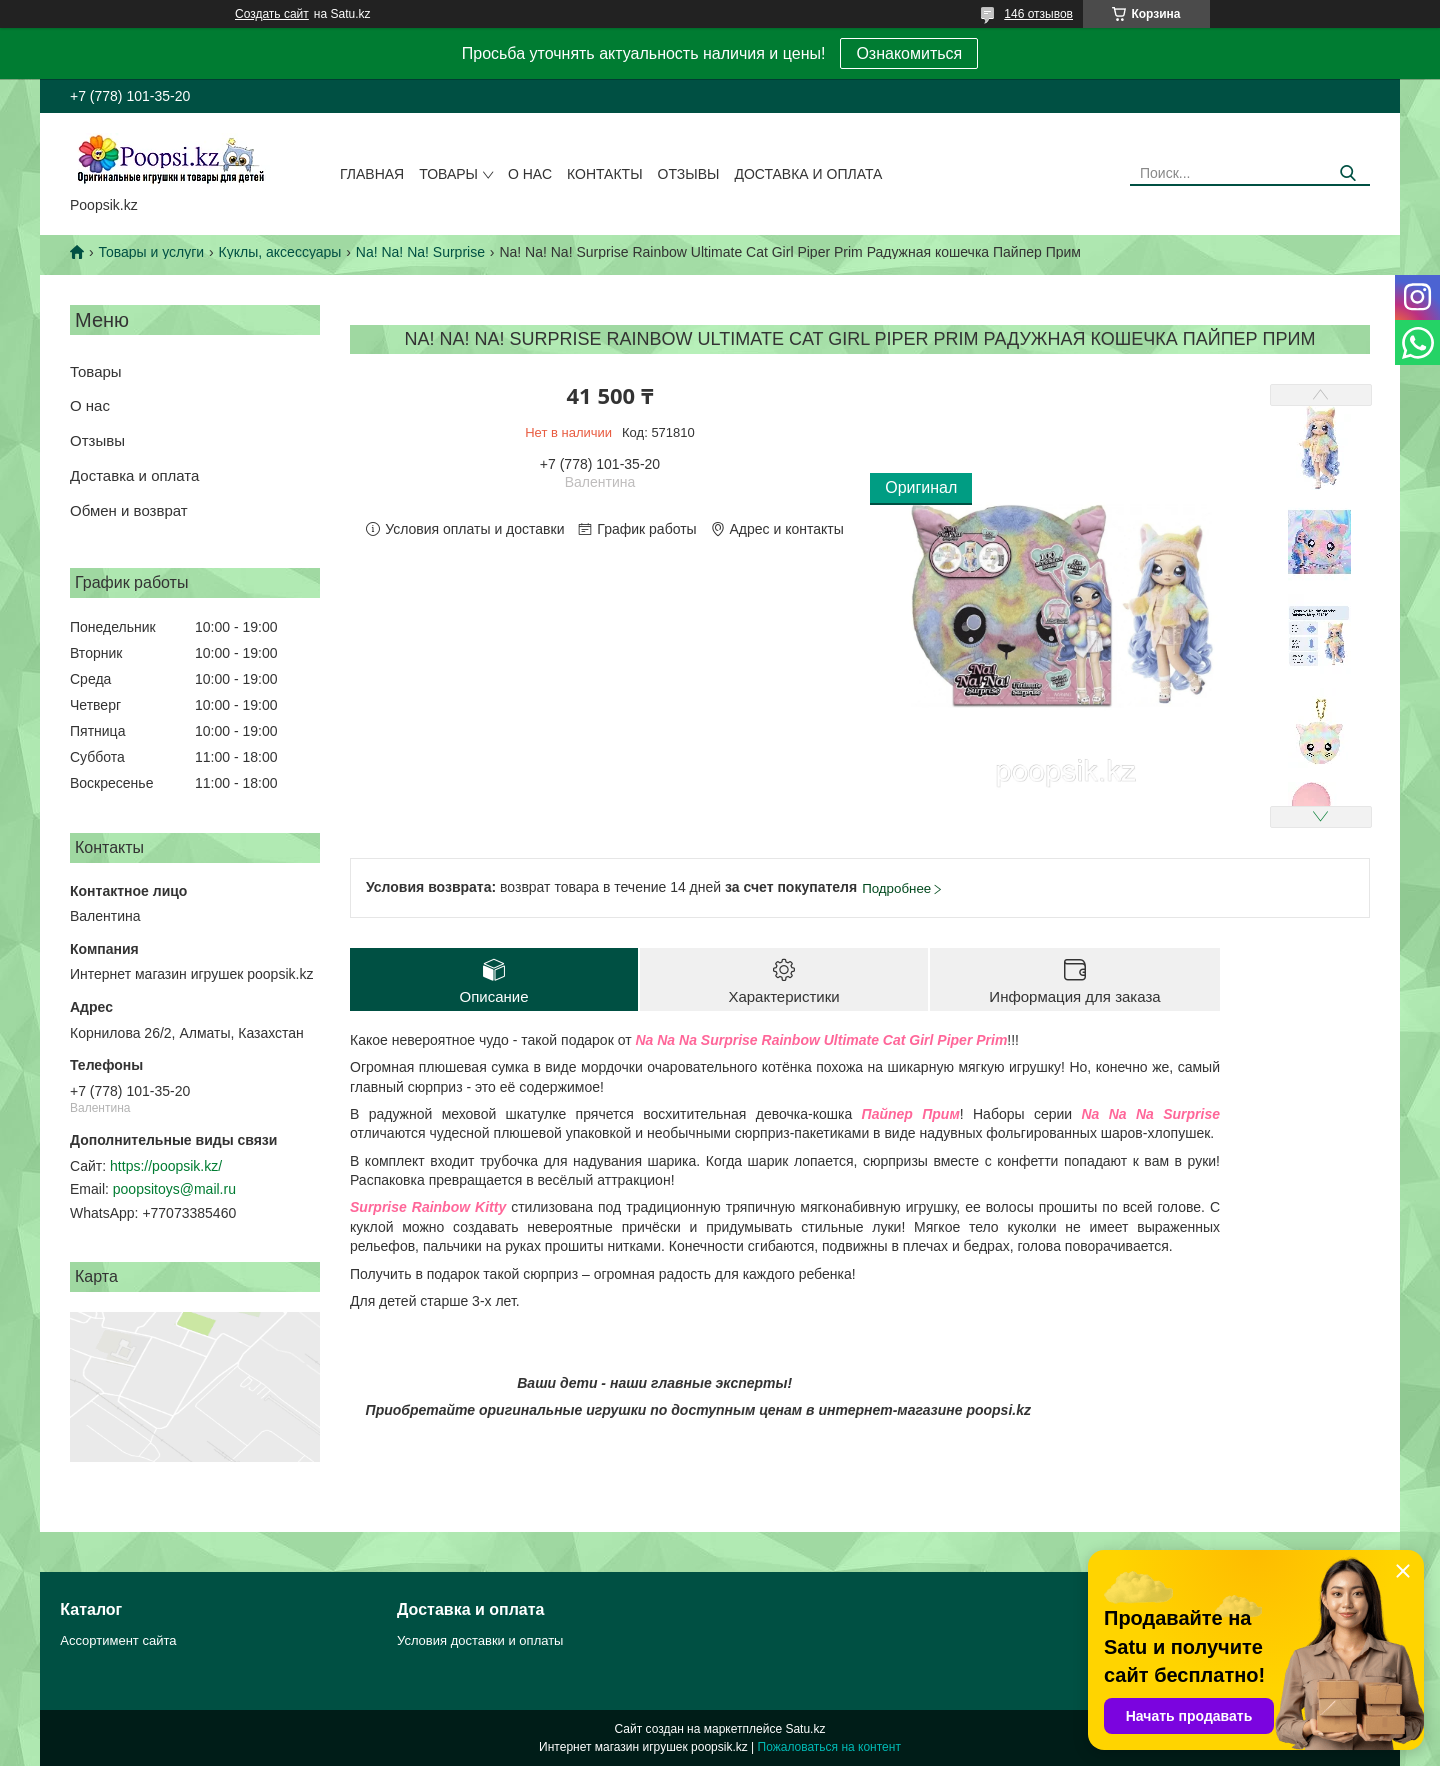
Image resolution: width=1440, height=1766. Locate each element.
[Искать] (1347, 173)
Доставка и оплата (808, 174)
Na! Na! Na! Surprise (420, 252)
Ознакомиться (909, 53)
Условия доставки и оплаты (480, 1640)
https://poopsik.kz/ (166, 1166)
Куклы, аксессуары (280, 252)
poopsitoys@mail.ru (174, 1189)
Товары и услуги (151, 252)
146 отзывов (1038, 14)
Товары (448, 174)
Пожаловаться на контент (829, 1747)
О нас (530, 174)
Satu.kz (805, 1729)
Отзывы (689, 174)
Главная (372, 174)
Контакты (605, 174)
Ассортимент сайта (118, 1640)
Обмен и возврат (129, 510)
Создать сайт (272, 14)
